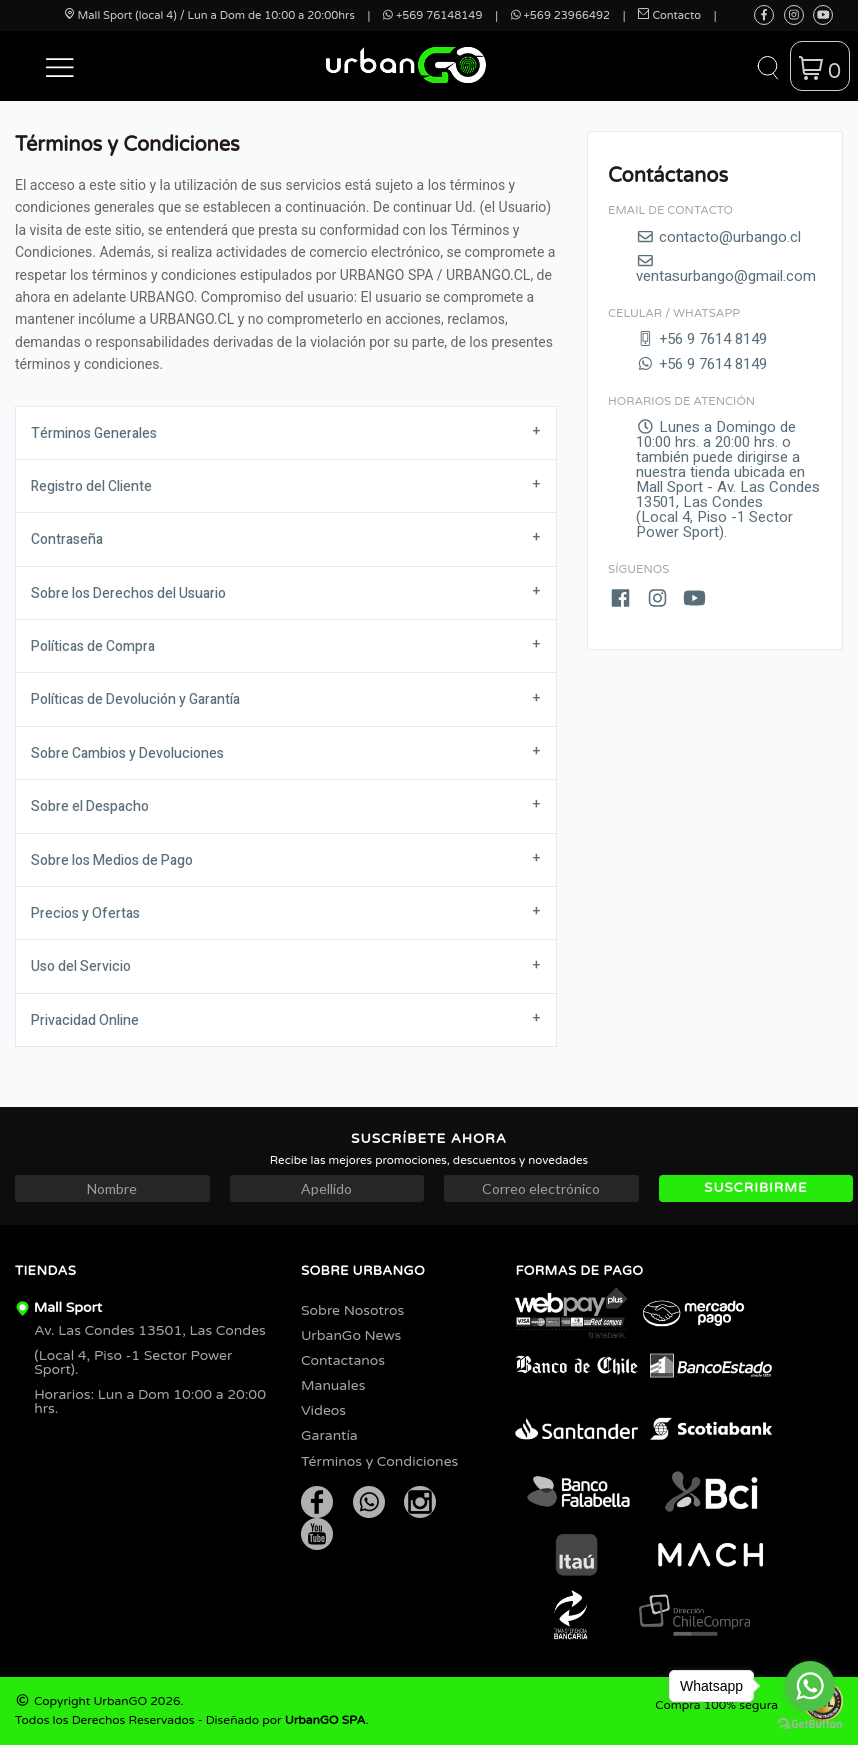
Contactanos (343, 1360)
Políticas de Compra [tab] (93, 646)
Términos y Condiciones (379, 1461)
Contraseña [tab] (67, 539)
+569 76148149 (432, 15)
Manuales (333, 1385)
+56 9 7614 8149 (701, 339)
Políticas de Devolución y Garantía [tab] (135, 699)
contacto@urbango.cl (718, 237)
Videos (323, 1410)
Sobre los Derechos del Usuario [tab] (128, 593)
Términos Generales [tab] (94, 433)
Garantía (329, 1435)
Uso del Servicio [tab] (81, 966)
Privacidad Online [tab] (85, 1020)
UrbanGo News (351, 1335)
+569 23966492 (560, 15)
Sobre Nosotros (352, 1310)
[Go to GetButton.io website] (810, 1724)
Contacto (669, 15)
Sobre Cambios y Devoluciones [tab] (127, 753)
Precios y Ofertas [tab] (85, 913)
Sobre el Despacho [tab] (90, 806)
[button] (59, 66)
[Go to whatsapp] (810, 1686)
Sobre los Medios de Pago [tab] (112, 860)
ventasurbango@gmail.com (726, 268)
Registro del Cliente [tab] (91, 486)
